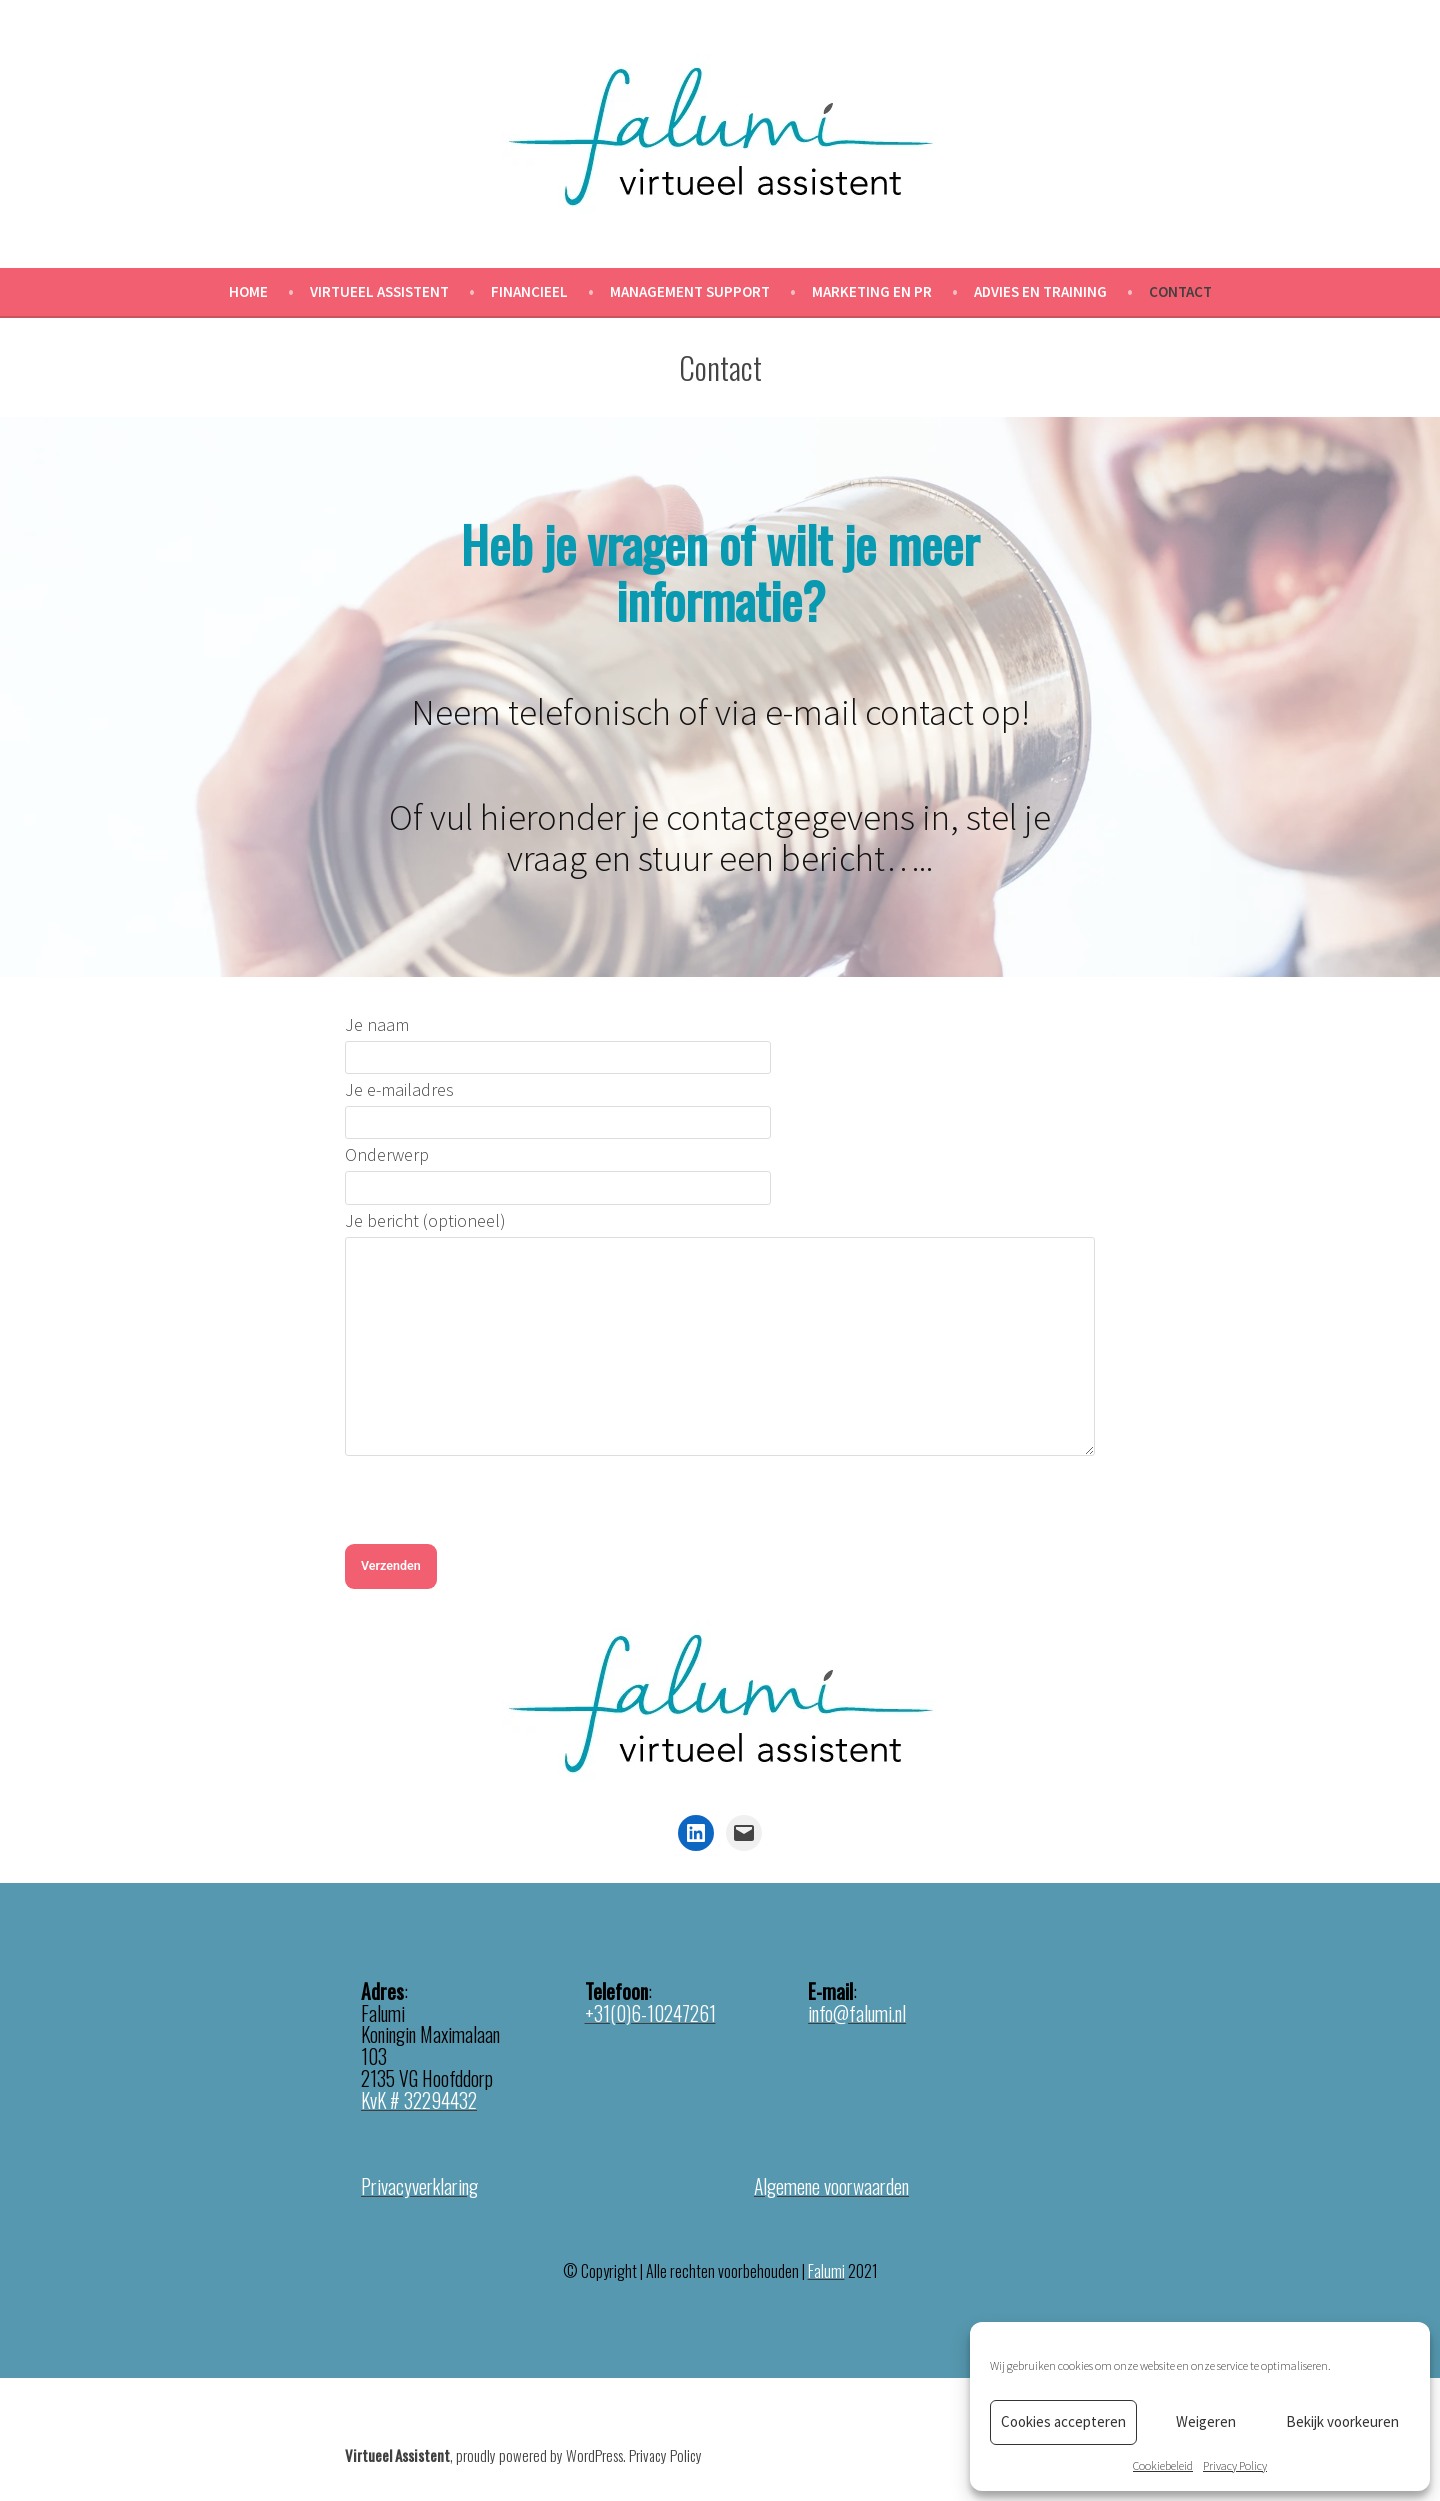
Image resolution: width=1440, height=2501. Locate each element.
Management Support (690, 291)
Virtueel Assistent (379, 291)
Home (248, 291)
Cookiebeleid (1163, 2465)
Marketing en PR (872, 291)
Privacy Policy (1235, 2465)
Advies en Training (1040, 291)
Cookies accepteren (1063, 2421)
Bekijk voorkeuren (1342, 2421)
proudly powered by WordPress (539, 2455)
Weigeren (1206, 2421)
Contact (1180, 291)
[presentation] (497, 1505)
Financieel (529, 291)
